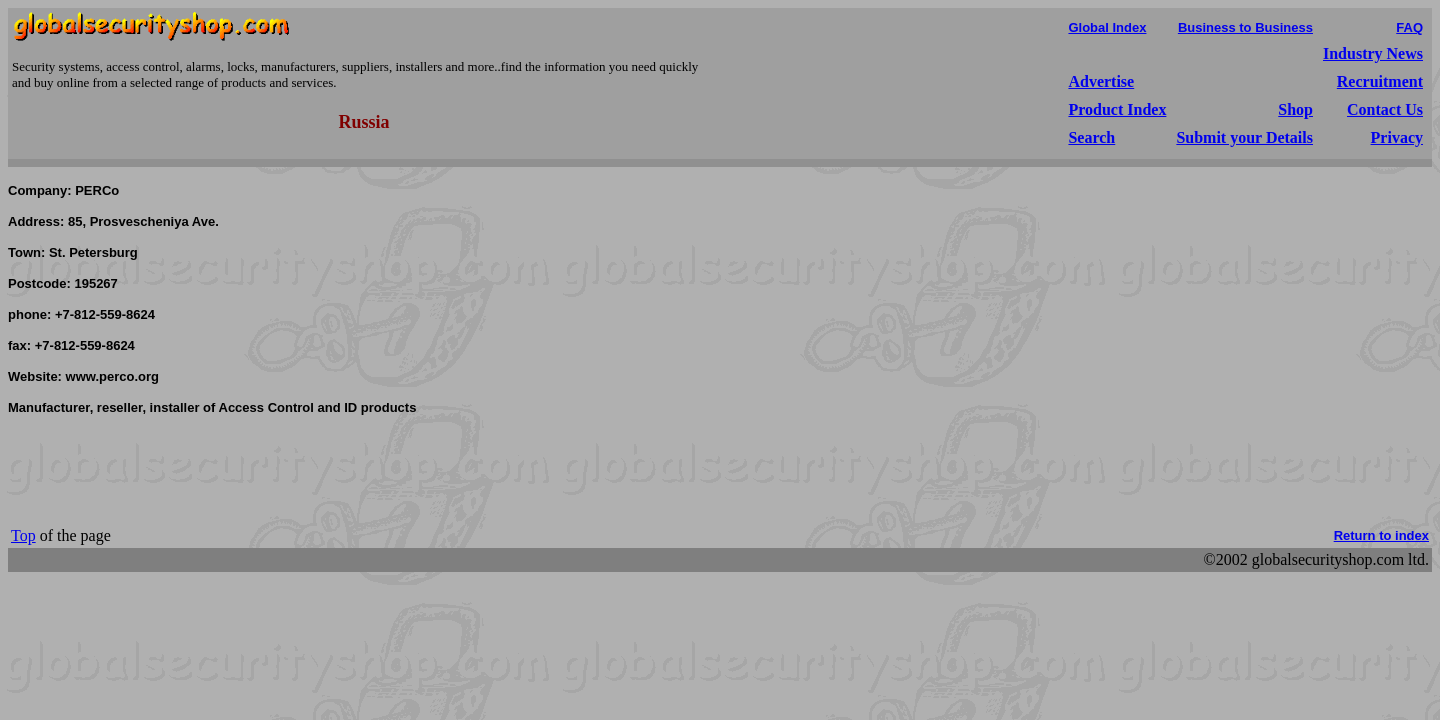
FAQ (1409, 27)
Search (1091, 137)
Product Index (1117, 109)
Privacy (1397, 137)
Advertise (1101, 81)
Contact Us (1385, 109)
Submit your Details (1244, 137)
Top (23, 535)
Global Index (1107, 27)
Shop (1295, 109)
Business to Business (1245, 27)
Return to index (1381, 535)
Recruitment (1380, 81)
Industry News (1373, 53)
